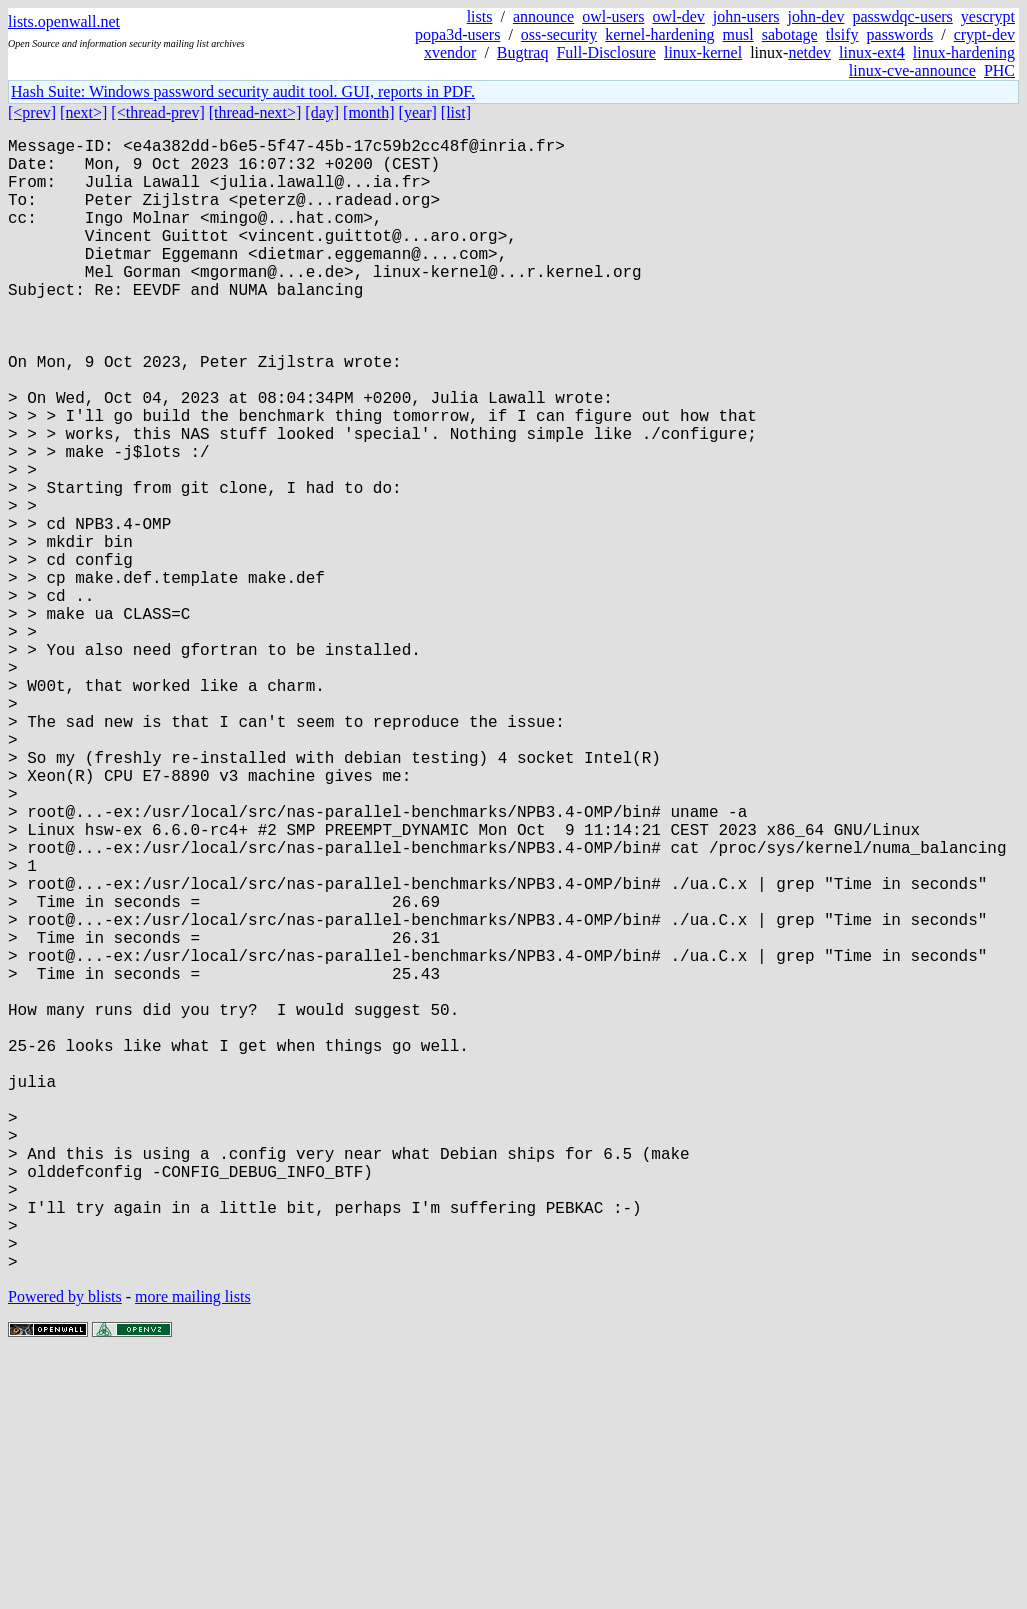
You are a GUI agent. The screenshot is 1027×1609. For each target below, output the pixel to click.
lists (480, 16)
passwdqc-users (902, 16)
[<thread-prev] (157, 112)
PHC (999, 70)
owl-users (613, 16)
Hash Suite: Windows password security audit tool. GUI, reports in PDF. (243, 91)
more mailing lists (193, 1548)
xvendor (450, 52)
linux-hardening (964, 52)
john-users (746, 16)
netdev (809, 52)
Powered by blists (65, 1548)
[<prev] (32, 112)
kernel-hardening (659, 34)
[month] (369, 112)
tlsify (842, 34)
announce (543, 16)
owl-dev (678, 16)
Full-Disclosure (606, 52)
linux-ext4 (872, 52)
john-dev (816, 16)
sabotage (790, 34)
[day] (322, 112)
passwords (900, 34)
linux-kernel (703, 52)
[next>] (83, 112)
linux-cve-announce (912, 70)
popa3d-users (457, 34)
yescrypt (988, 16)
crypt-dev (984, 34)
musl (738, 34)
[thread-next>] (255, 112)
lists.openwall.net (64, 21)
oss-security (559, 34)
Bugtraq (523, 52)
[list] (456, 112)
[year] (418, 112)
